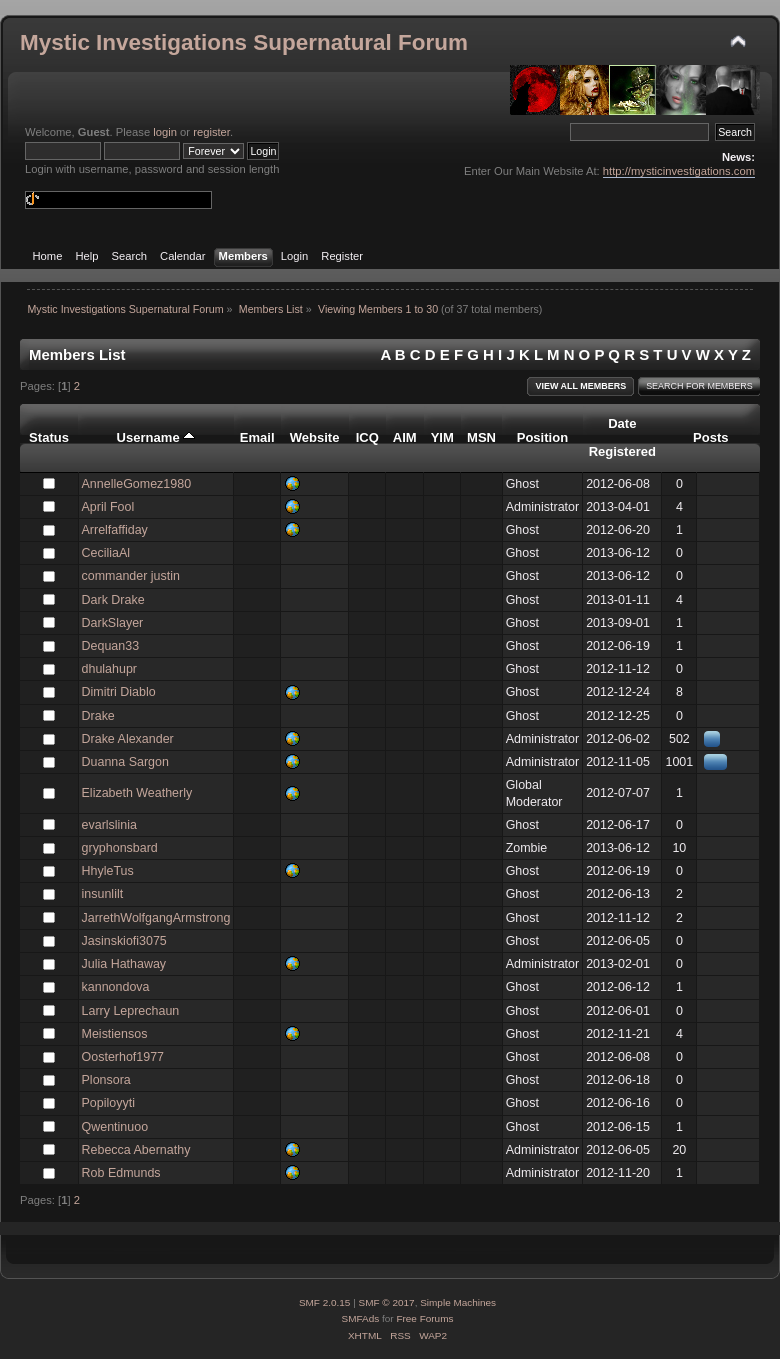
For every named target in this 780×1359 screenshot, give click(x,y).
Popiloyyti (108, 1103)
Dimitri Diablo (119, 692)
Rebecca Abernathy (136, 1150)
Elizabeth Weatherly (137, 793)
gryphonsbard (120, 848)
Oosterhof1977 (123, 1057)
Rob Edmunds (121, 1173)
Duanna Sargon (125, 762)
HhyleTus (108, 871)
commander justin (131, 576)
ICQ (367, 437)
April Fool (108, 507)
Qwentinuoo (115, 1127)
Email (257, 437)
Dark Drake (113, 600)
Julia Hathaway (124, 964)
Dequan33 (111, 646)
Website (315, 437)
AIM (405, 437)
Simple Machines (458, 1302)
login (165, 132)
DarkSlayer (113, 623)
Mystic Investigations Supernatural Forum (244, 42)
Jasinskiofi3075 (124, 941)
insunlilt (103, 894)
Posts (711, 437)
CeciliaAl (106, 553)
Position (542, 437)
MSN (481, 437)
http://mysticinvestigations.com (679, 171)
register (211, 132)
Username (156, 437)
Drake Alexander (128, 739)
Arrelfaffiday (115, 530)
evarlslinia (109, 825)
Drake (98, 716)
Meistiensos (115, 1034)
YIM (442, 437)
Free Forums (424, 1318)
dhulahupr (109, 669)
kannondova (116, 987)
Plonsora (106, 1080)
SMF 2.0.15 (325, 1302)
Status (49, 437)
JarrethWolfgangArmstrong (156, 918)
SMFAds (361, 1318)
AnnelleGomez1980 (137, 484)
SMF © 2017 (387, 1302)
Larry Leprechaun (131, 1011)
